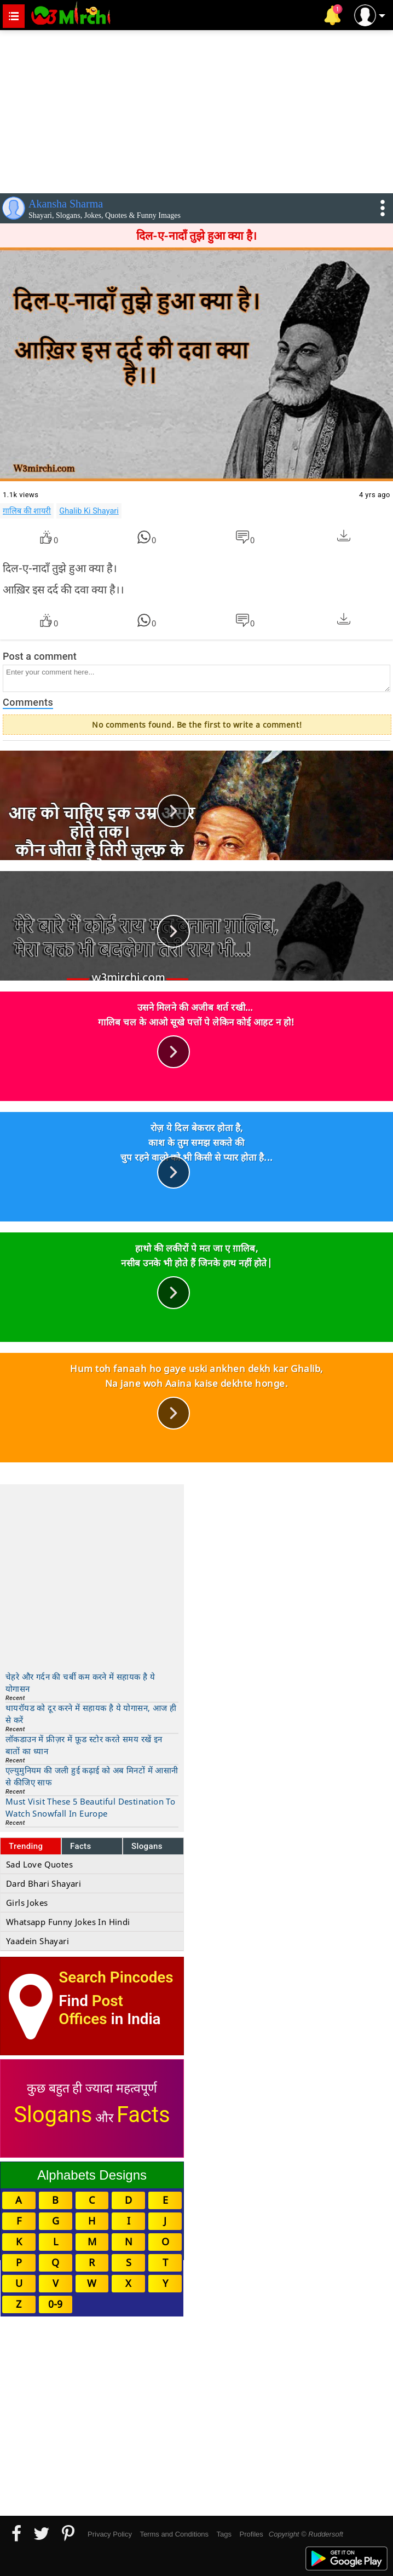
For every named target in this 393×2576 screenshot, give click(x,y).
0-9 (55, 2303)
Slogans (147, 1846)
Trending (26, 1846)
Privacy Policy (110, 2534)
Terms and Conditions (174, 2534)
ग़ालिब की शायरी (27, 511)
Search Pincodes (116, 1977)
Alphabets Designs (92, 2175)
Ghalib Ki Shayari (89, 511)
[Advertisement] (196, 109)
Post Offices (91, 2010)
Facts (80, 1846)
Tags (224, 2534)
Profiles (251, 2534)
